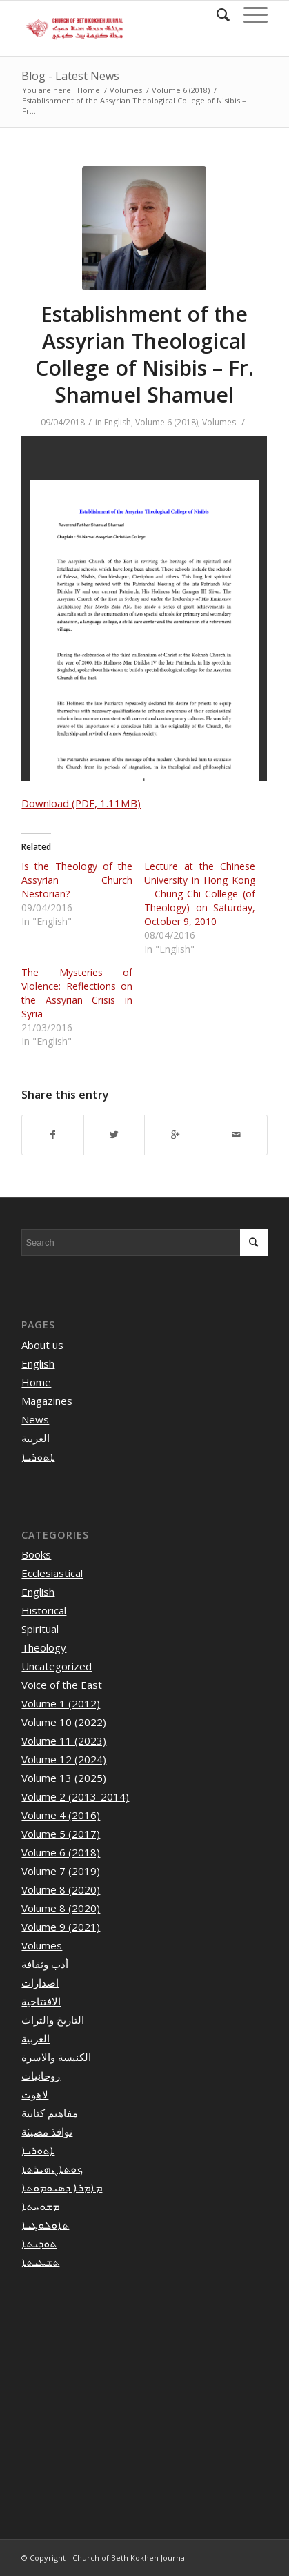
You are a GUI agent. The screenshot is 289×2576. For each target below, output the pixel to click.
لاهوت (34, 2094)
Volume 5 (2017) (60, 1833)
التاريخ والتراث (52, 2020)
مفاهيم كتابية (49, 2113)
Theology (43, 1647)
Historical (43, 1610)
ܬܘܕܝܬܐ (39, 2243)
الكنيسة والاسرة (56, 2057)
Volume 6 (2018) (181, 90)
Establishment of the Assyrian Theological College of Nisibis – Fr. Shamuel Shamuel (144, 354)
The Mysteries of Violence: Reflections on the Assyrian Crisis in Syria (76, 993)
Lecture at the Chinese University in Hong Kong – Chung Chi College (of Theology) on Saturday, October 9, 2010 (199, 894)
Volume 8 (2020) (60, 1889)
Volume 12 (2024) (63, 1759)
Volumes (126, 90)
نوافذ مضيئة (46, 2131)
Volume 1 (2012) (60, 1703)
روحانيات (40, 2075)
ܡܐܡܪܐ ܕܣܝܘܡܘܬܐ (61, 2187)
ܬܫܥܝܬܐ (40, 2262)
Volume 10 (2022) (63, 1722)
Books (36, 1554)
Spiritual (40, 1629)
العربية (35, 1438)
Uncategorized (56, 1666)
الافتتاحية (41, 2001)
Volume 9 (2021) (60, 1927)
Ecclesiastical (52, 1573)
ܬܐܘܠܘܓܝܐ (45, 2224)
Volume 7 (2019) (60, 1871)
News (35, 1419)
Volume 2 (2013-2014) (75, 1796)
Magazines (46, 1401)
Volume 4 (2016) (60, 1815)
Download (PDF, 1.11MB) (81, 803)
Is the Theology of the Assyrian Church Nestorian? (76, 880)
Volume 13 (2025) (63, 1778)
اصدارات (40, 1982)
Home (88, 90)
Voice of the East (61, 1685)
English (117, 422)
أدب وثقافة (44, 1964)
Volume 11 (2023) (63, 1740)
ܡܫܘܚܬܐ (40, 2206)
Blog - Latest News (70, 75)
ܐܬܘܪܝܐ (37, 1456)
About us (42, 1345)
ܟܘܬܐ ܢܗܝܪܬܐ (52, 2169)
